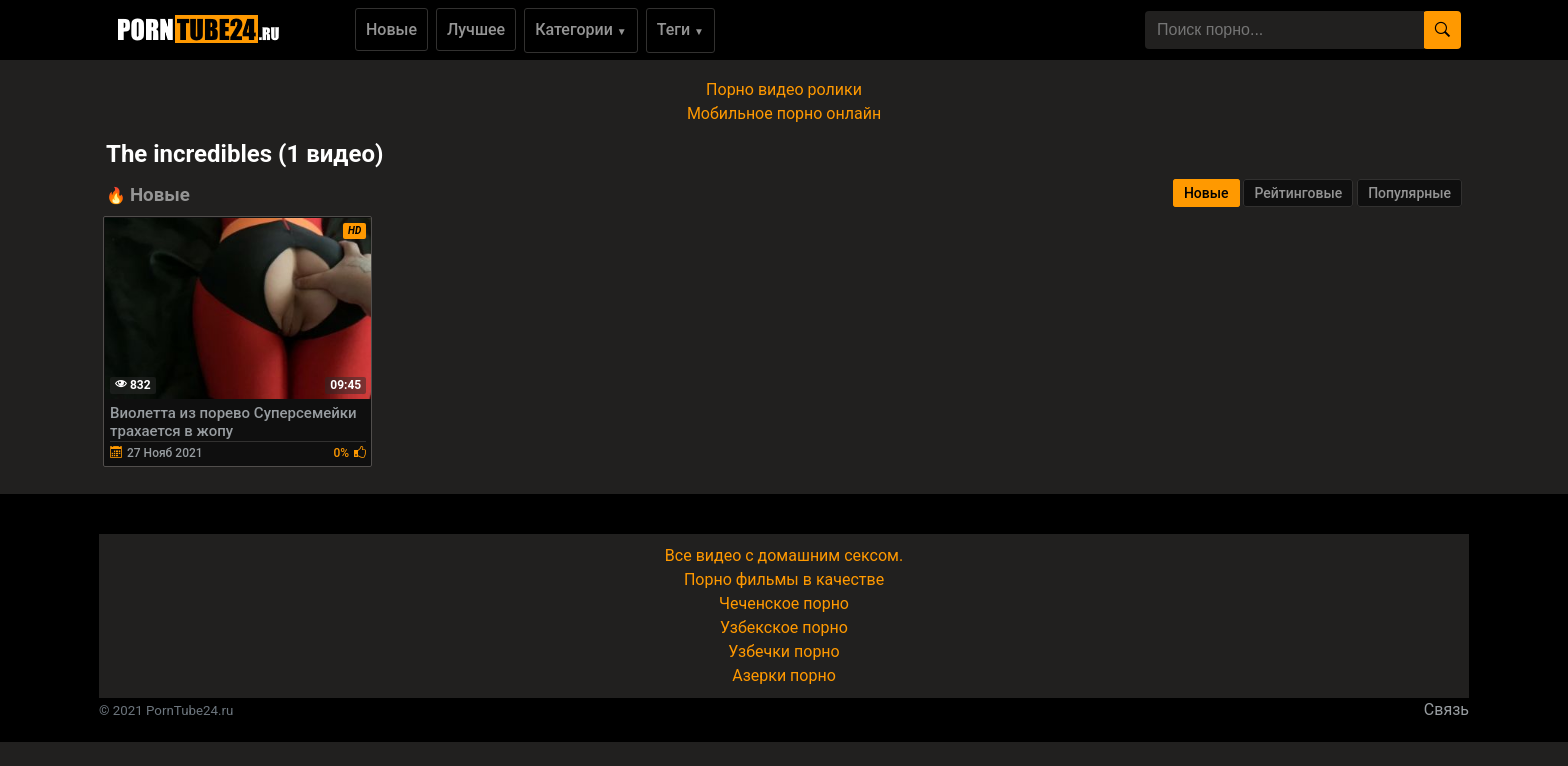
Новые (391, 29)
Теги (680, 29)
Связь (1446, 709)
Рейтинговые (1298, 193)
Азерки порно (784, 675)
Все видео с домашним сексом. (784, 555)
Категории (581, 29)
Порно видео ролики (784, 89)
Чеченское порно (784, 603)
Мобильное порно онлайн (784, 113)
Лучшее (476, 29)
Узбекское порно (784, 627)
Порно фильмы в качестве (784, 579)
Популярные (1409, 193)
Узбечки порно (783, 651)
